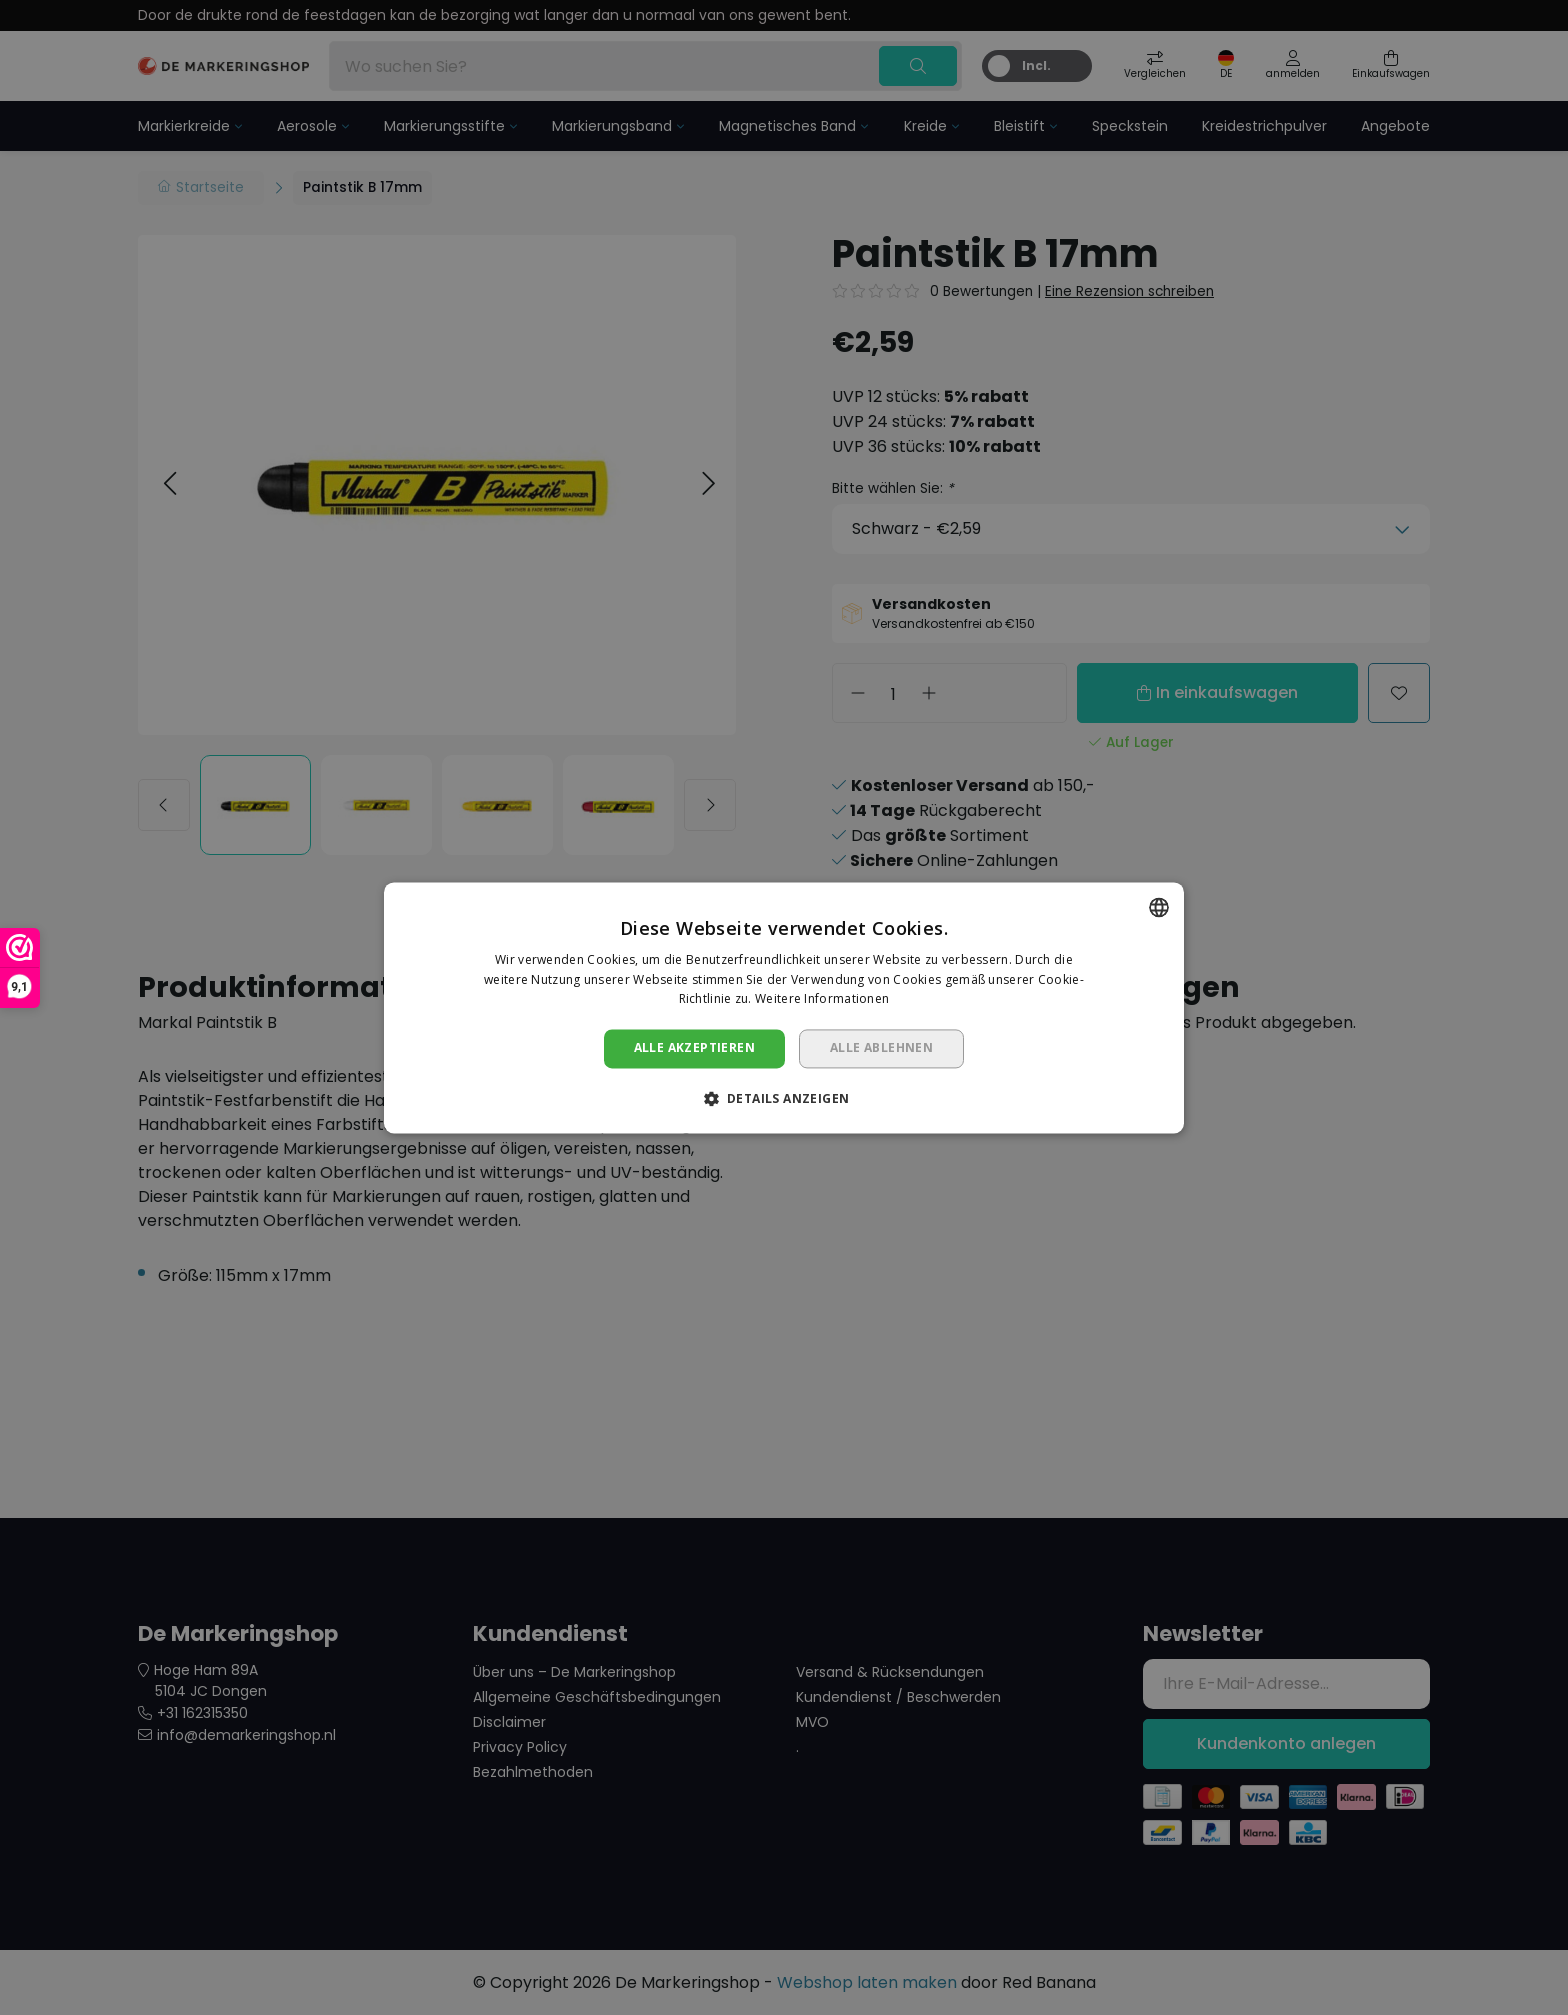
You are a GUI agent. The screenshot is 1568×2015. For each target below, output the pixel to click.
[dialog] (784, 1007)
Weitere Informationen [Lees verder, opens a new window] (822, 999)
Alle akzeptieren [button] (694, 1048)
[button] (784, 1098)
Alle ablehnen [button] (881, 1048)
